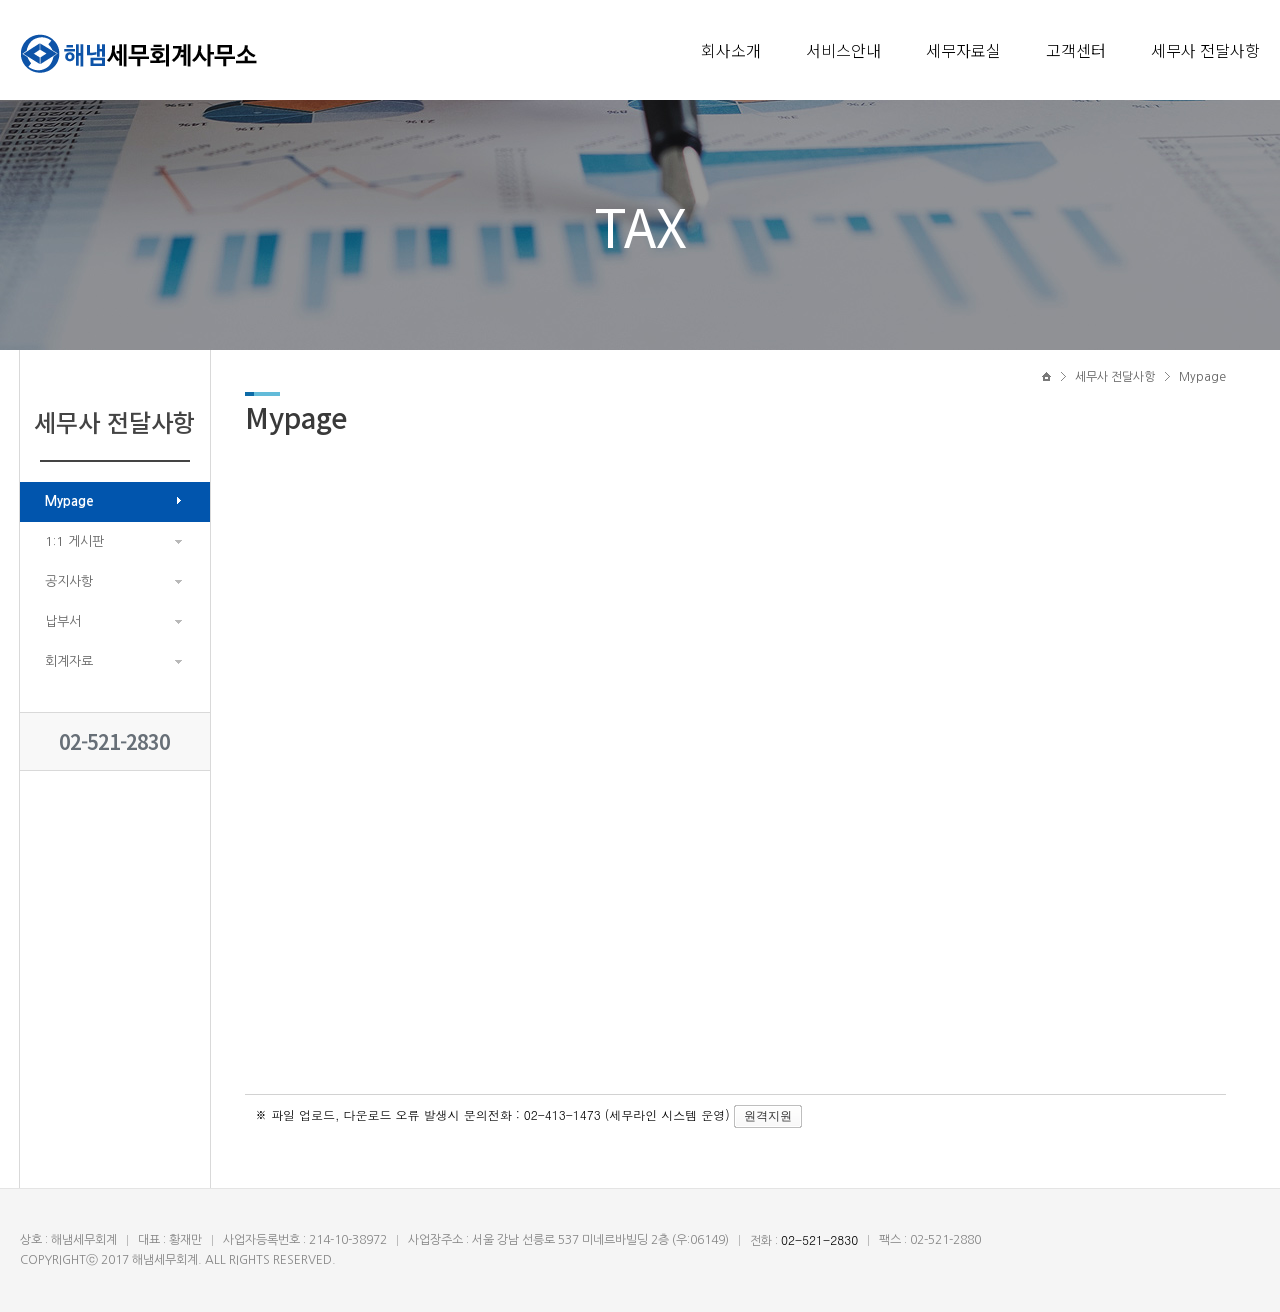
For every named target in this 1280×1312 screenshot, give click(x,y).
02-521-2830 (114, 741)
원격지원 (768, 1116)
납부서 (63, 621)
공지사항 (69, 581)
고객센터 (1076, 50)
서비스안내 (843, 50)
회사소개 (731, 50)
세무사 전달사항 (1205, 50)
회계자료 (69, 661)
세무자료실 (963, 50)
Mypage (69, 501)
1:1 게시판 (74, 541)
